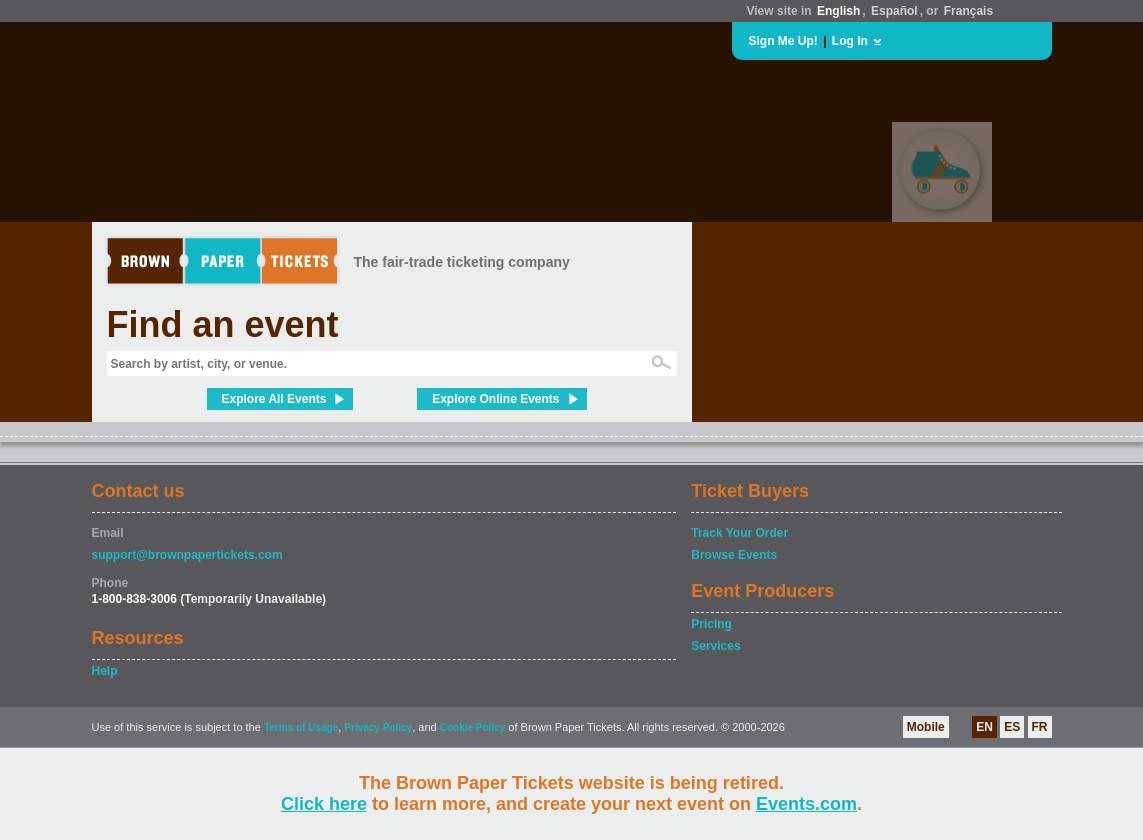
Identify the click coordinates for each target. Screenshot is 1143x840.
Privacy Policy (378, 727)
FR (1040, 727)
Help (105, 671)
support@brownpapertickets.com (187, 555)
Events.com (806, 804)
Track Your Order (739, 533)
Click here (324, 804)
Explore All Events (274, 399)
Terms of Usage (301, 727)
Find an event (223, 324)
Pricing (711, 624)
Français (968, 11)
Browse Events (734, 555)
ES (1012, 727)
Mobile (926, 727)
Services (715, 646)
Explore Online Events (495, 399)
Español (894, 11)
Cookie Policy (473, 727)
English (838, 11)
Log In (850, 41)
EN (984, 727)
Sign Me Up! (783, 41)
